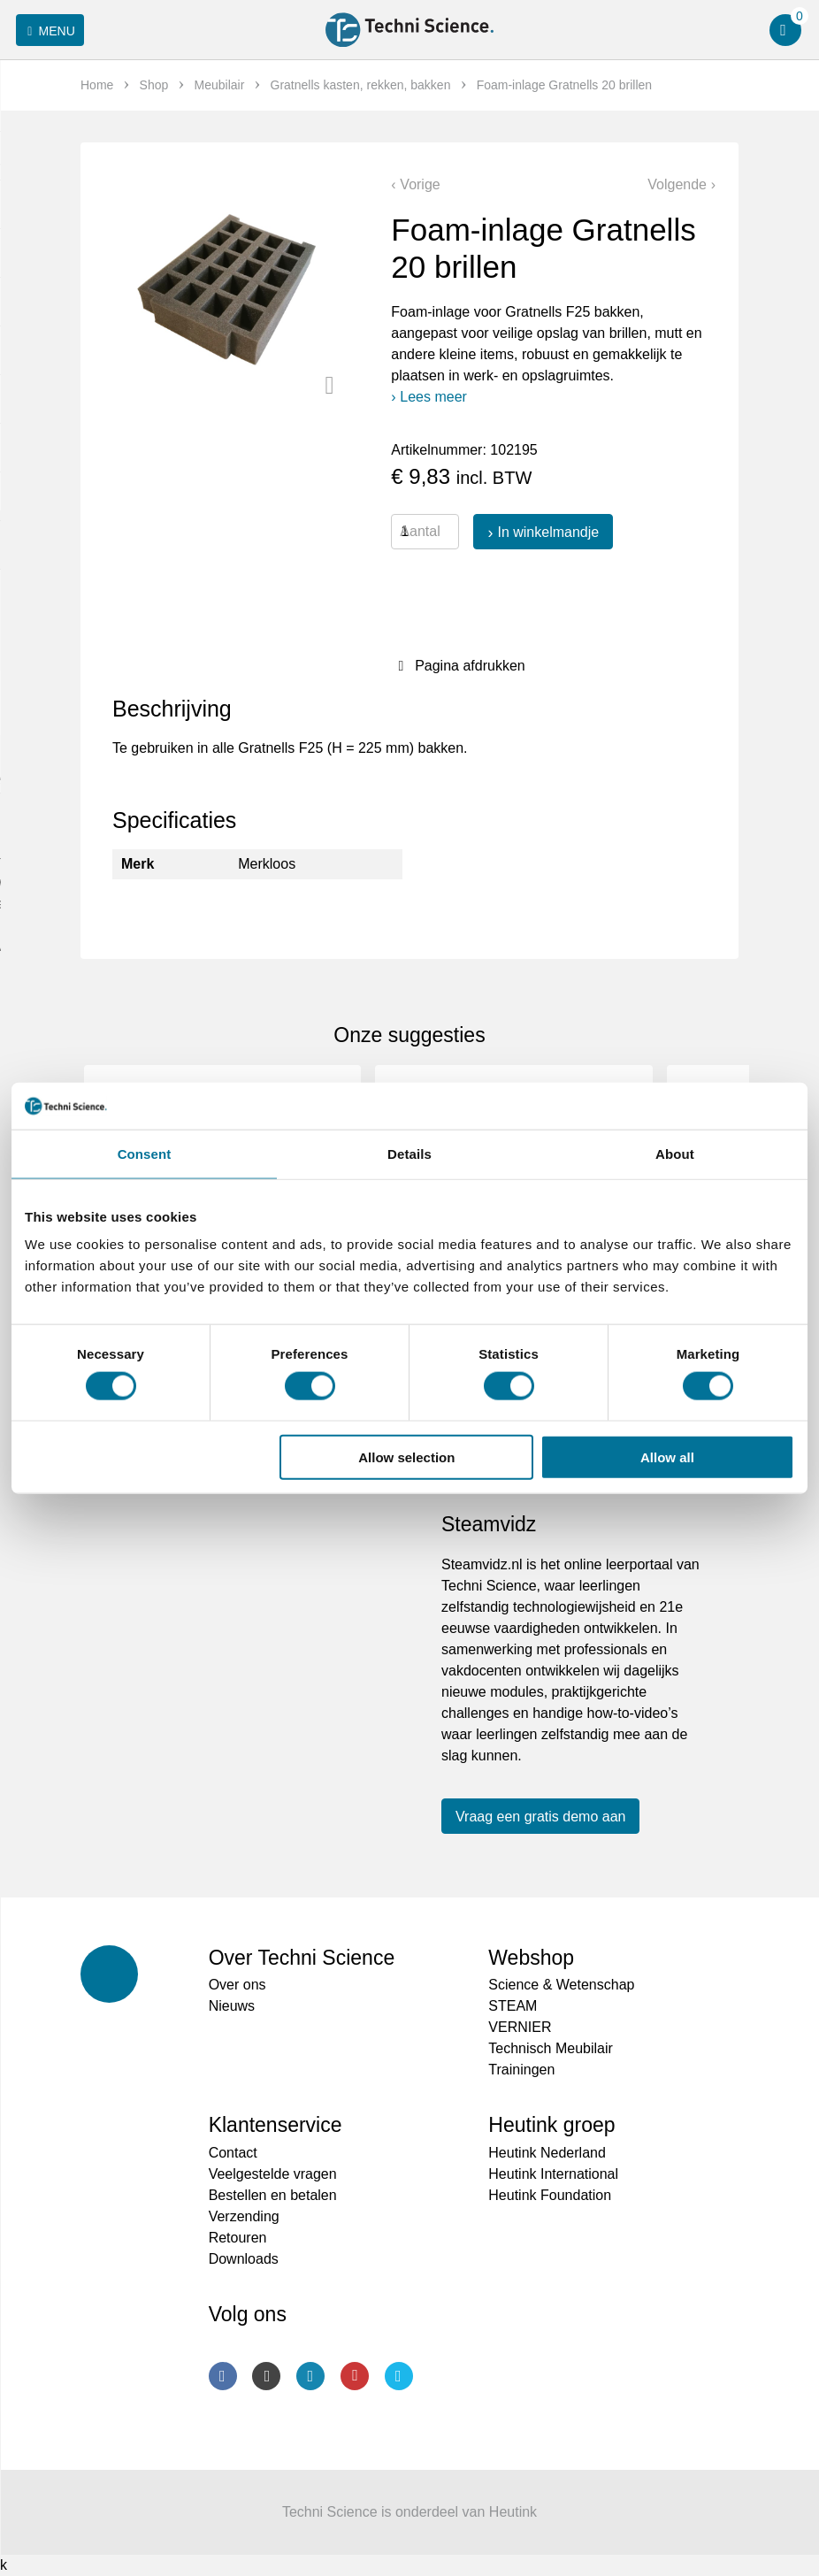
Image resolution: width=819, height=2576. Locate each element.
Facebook (223, 2376)
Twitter (399, 2376)
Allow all (667, 1456)
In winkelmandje (548, 532)
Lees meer (433, 396)
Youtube (355, 2376)
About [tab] (674, 1153)
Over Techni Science (302, 1957)
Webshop (531, 1957)
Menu (48, 31)
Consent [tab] (145, 1153)
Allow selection (406, 1456)
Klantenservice (275, 2124)
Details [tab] (409, 1153)
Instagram (266, 2376)
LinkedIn (310, 2376)
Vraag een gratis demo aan (540, 1816)
